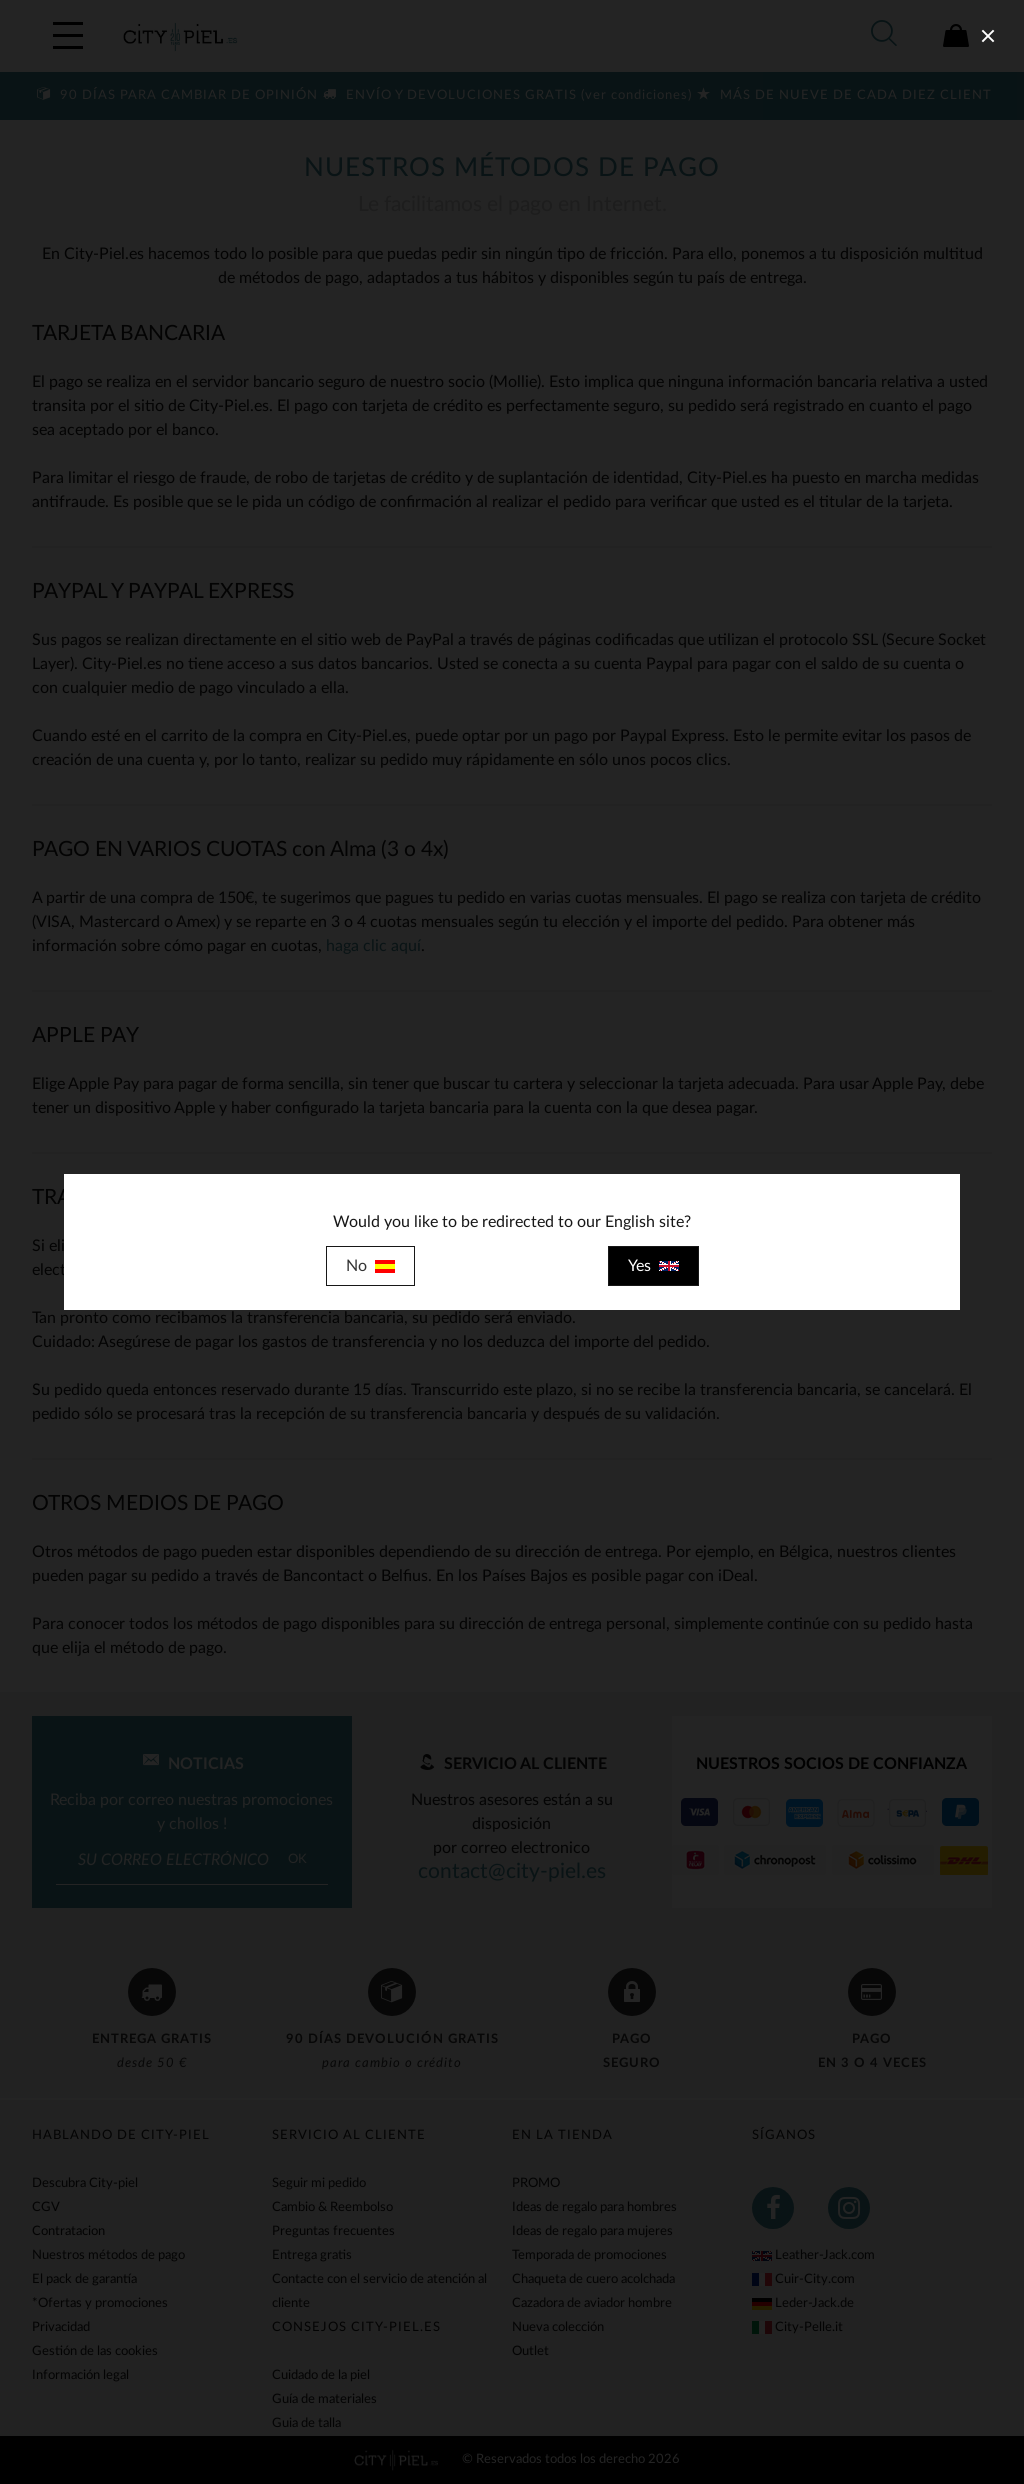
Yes (653, 1266)
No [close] (370, 1266)
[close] (988, 36)
